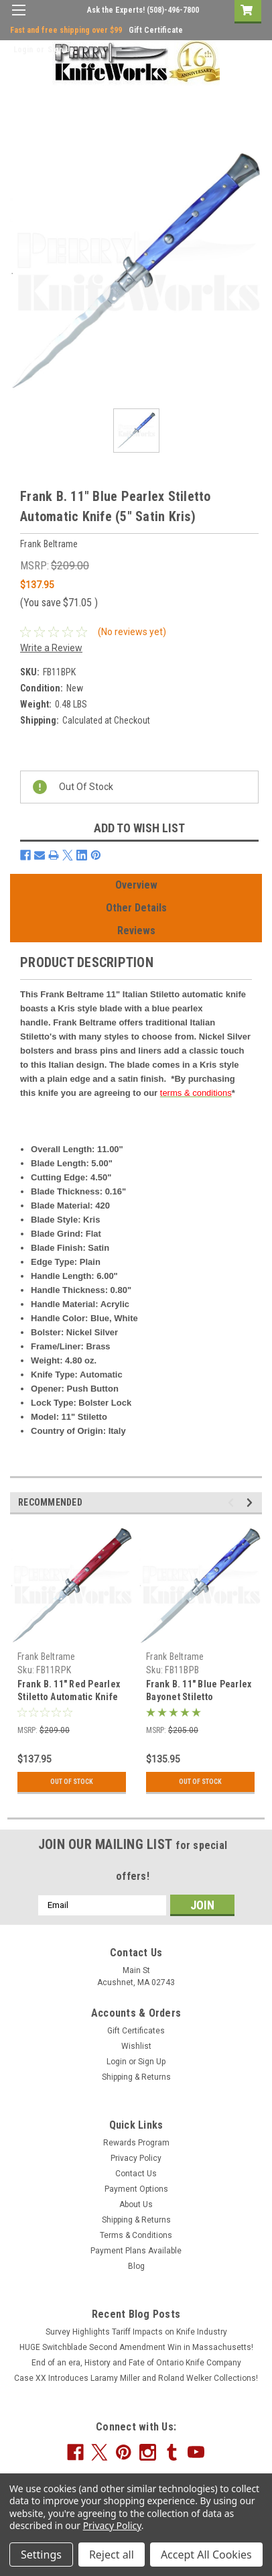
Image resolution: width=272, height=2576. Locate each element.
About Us (136, 2204)
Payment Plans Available (136, 2250)
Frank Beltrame (46, 1656)
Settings (41, 2554)
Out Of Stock (71, 1781)
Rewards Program (136, 2142)
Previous (233, 1503)
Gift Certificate (156, 30)
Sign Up (61, 49)
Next (252, 1503)
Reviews (136, 930)
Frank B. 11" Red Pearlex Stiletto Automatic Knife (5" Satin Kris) (68, 1697)
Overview (136, 885)
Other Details (136, 907)
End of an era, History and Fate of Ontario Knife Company (136, 2362)
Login (23, 49)
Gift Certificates (136, 2030)
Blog (136, 2266)
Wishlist (136, 2046)
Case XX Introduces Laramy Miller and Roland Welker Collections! (136, 2378)
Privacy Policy (136, 2158)
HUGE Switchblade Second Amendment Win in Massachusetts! (136, 2347)
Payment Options (136, 2189)
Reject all (111, 2554)
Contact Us (136, 2173)
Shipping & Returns (136, 2077)
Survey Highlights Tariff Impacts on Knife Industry (136, 2332)
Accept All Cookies (206, 2554)
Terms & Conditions (136, 2235)
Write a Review (51, 647)
